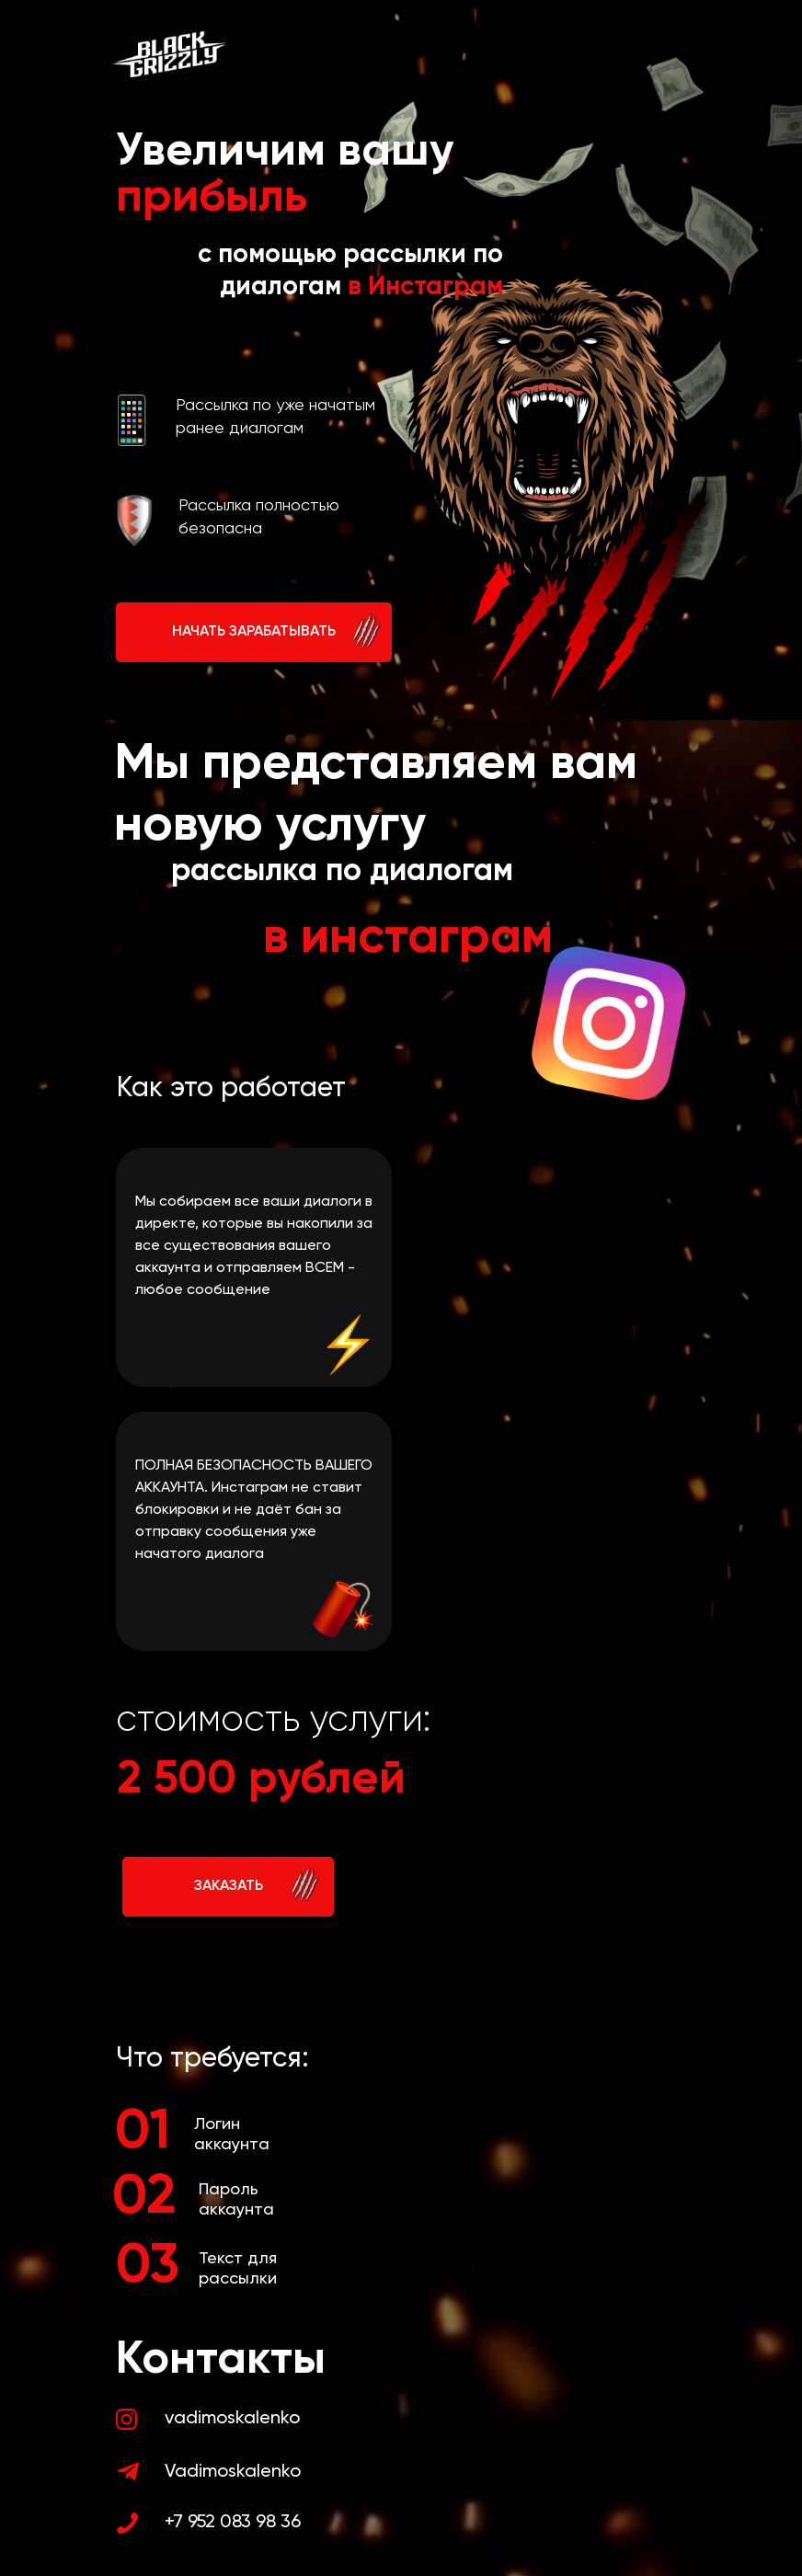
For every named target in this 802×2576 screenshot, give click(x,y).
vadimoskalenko (232, 2419)
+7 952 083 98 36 (233, 2522)
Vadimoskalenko (233, 2472)
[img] (126, 2419)
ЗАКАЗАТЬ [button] (228, 1886)
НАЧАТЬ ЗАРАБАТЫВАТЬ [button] (254, 631)
